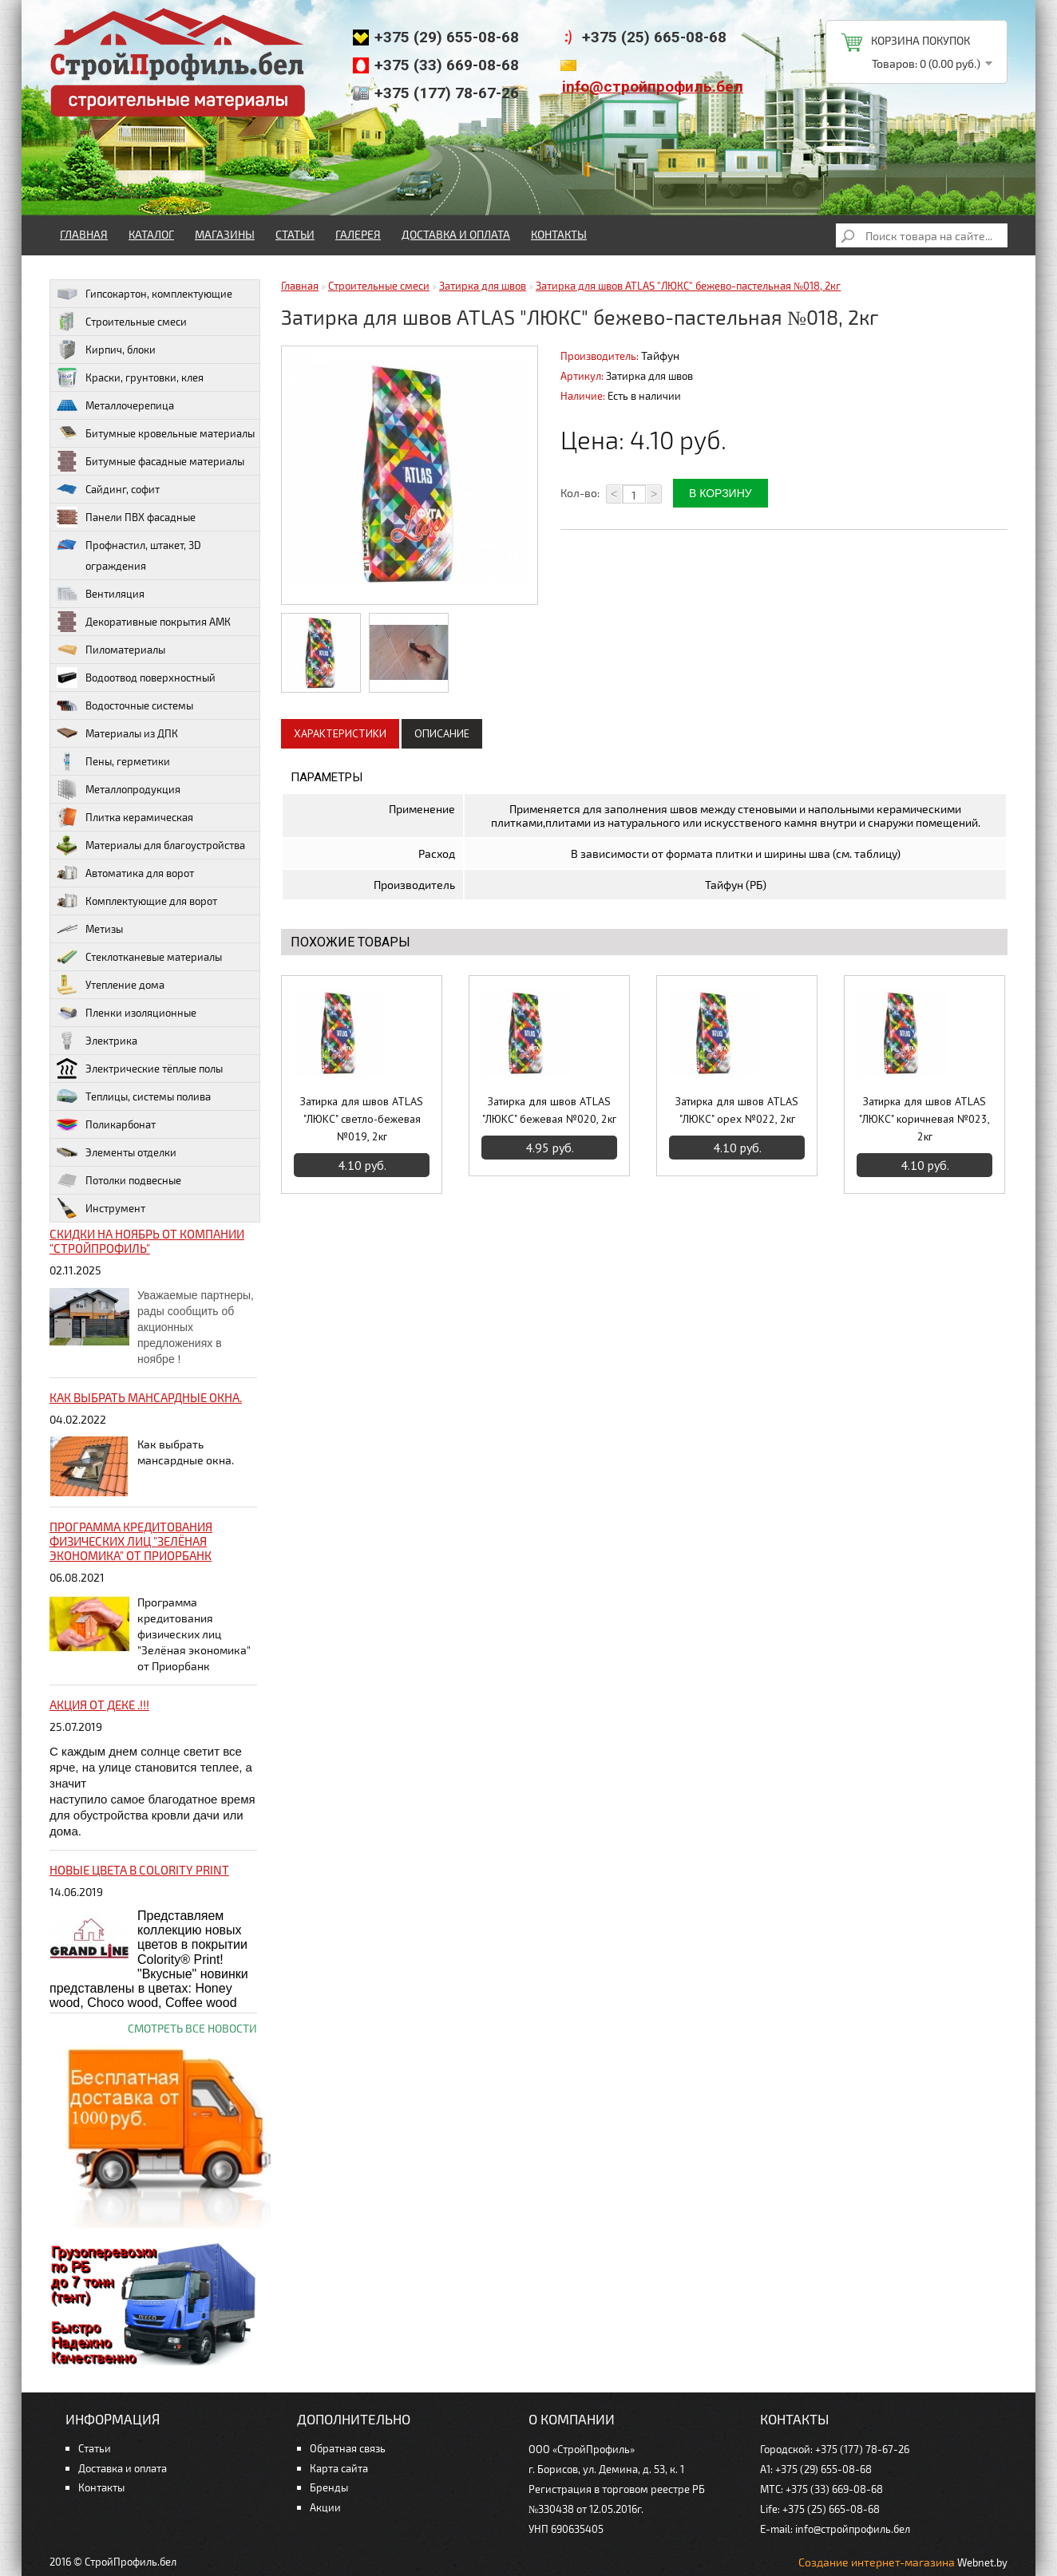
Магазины (225, 234)
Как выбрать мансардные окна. (145, 1397)
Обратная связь (348, 2448)
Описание (441, 733)
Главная (84, 234)
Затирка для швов (482, 285)
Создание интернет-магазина (876, 2562)
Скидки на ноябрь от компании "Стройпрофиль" (146, 1241)
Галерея (358, 234)
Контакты (559, 234)
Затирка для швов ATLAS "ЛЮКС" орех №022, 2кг (736, 1110)
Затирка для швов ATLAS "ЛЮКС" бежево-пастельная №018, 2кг (688, 285)
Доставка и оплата (456, 234)
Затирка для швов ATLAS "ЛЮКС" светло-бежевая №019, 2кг (361, 1119)
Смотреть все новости (192, 2028)
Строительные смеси (379, 285)
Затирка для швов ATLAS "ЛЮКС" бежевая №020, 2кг (549, 1110)
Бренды (329, 2487)
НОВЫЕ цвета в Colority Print (139, 1870)
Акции (325, 2507)
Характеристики (340, 733)
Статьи (295, 234)
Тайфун (660, 355)
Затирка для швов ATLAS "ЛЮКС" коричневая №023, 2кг (924, 1119)
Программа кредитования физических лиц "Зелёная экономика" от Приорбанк (130, 1541)
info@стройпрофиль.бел (652, 86)
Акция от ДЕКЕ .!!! (99, 1704)
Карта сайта (339, 2468)
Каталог (151, 234)
